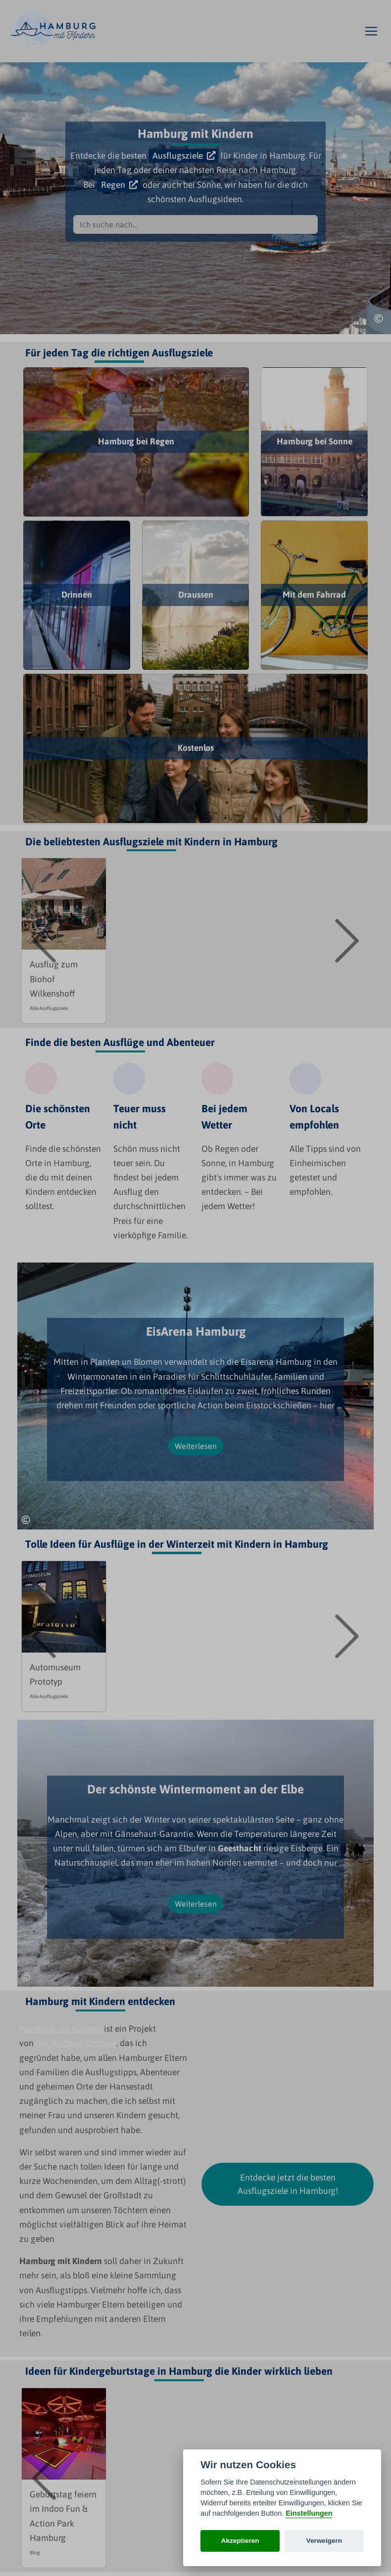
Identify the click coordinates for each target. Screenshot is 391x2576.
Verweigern (324, 2540)
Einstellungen (309, 2513)
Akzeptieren (240, 2540)
